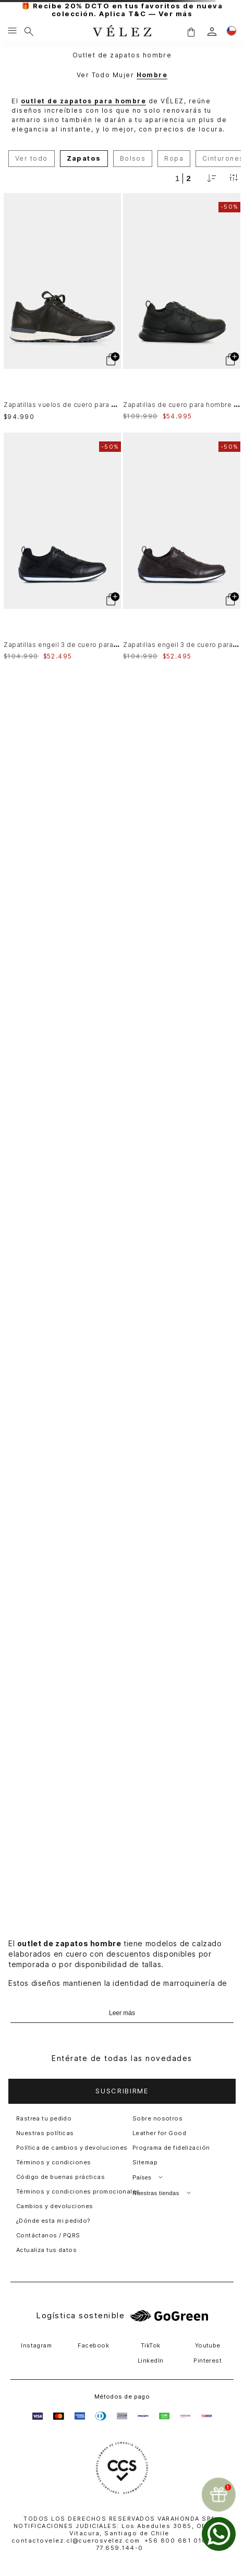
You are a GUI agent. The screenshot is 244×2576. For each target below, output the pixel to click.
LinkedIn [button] (151, 2360)
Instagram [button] (36, 2345)
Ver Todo (94, 75)
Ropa (174, 158)
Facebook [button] (93, 2345)
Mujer (123, 75)
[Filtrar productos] (233, 178)
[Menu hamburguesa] (12, 31)
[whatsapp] (219, 2534)
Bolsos (133, 158)
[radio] (177, 178)
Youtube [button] (208, 2345)
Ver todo (31, 158)
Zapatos (84, 158)
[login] (212, 31)
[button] (191, 31)
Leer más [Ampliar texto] (122, 2013)
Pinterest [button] (207, 2360)
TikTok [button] (151, 2345)
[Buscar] (29, 31)
